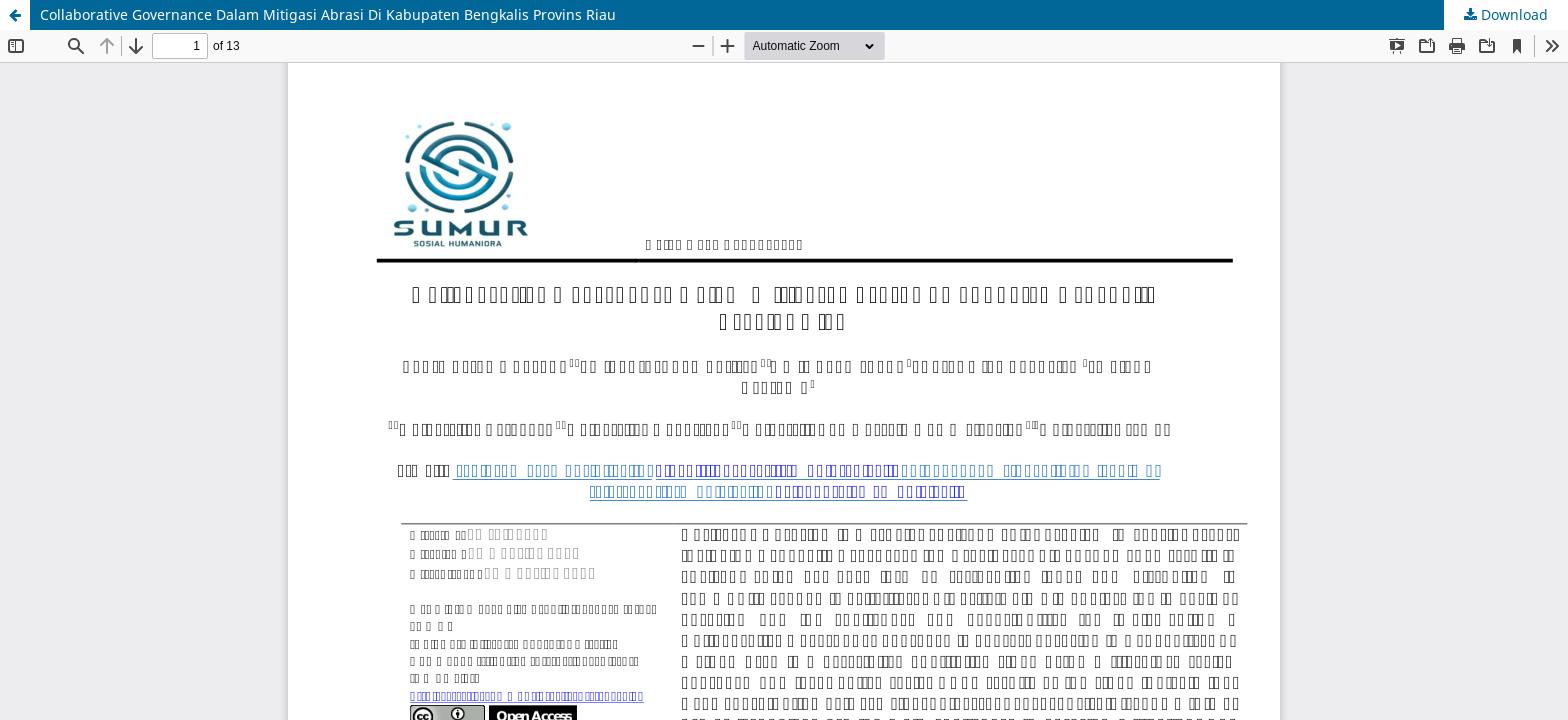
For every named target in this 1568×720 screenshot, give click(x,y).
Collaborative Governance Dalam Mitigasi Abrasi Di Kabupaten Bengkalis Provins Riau (328, 14)
